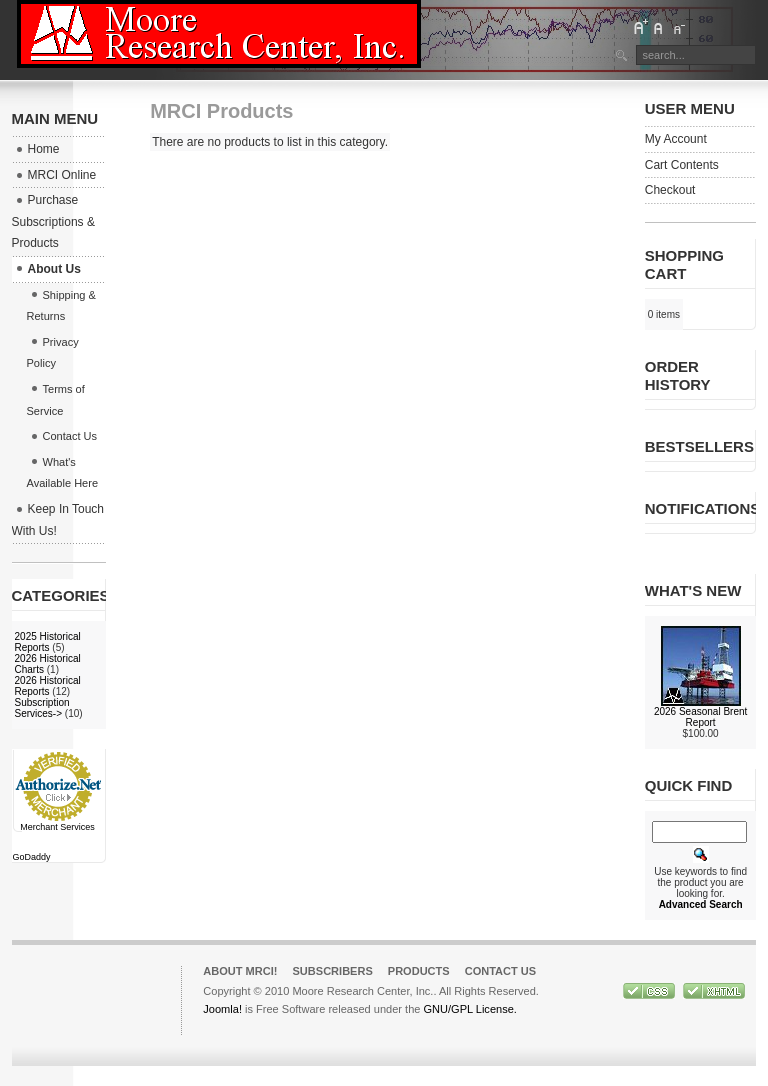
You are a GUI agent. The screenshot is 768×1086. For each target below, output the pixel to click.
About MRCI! (240, 971)
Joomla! (222, 1009)
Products (419, 971)
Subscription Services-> (42, 708)
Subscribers (332, 971)
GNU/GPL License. (469, 1009)
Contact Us (501, 971)
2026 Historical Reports (48, 686)
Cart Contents (682, 165)
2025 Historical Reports (48, 642)
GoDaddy (32, 857)
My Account (676, 139)
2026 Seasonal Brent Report (700, 717)
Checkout (670, 190)
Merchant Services (57, 827)
